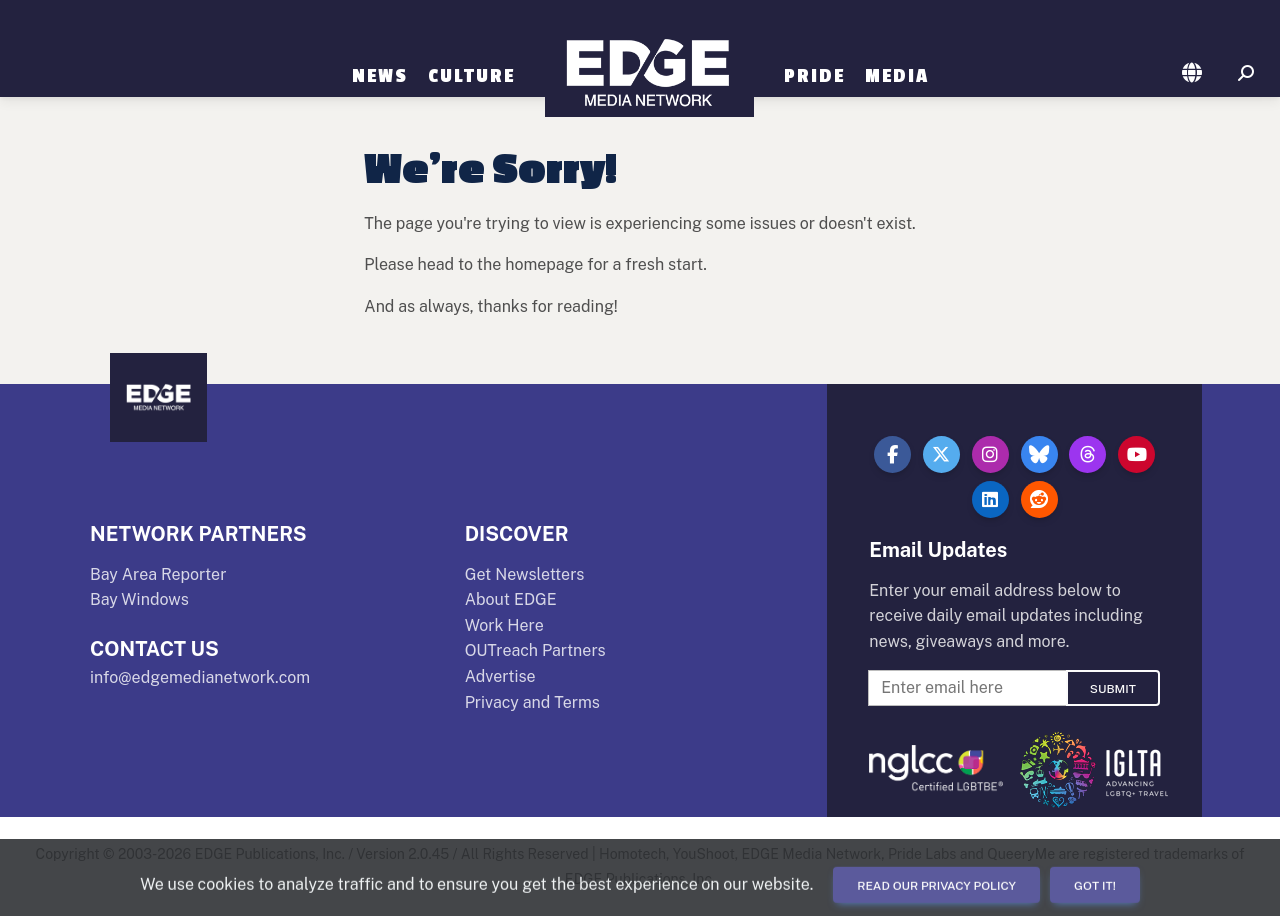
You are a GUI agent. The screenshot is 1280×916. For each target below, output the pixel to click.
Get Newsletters (525, 574)
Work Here (504, 625)
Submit (1113, 689)
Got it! (1095, 886)
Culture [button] (471, 76)
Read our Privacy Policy (936, 886)
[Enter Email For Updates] (967, 687)
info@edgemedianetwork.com (200, 677)
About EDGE (511, 599)
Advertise (500, 676)
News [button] (380, 76)
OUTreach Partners (535, 650)
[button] (1193, 74)
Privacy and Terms (532, 702)
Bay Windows (139, 599)
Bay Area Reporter (158, 574)
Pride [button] (814, 76)
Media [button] (897, 76)
